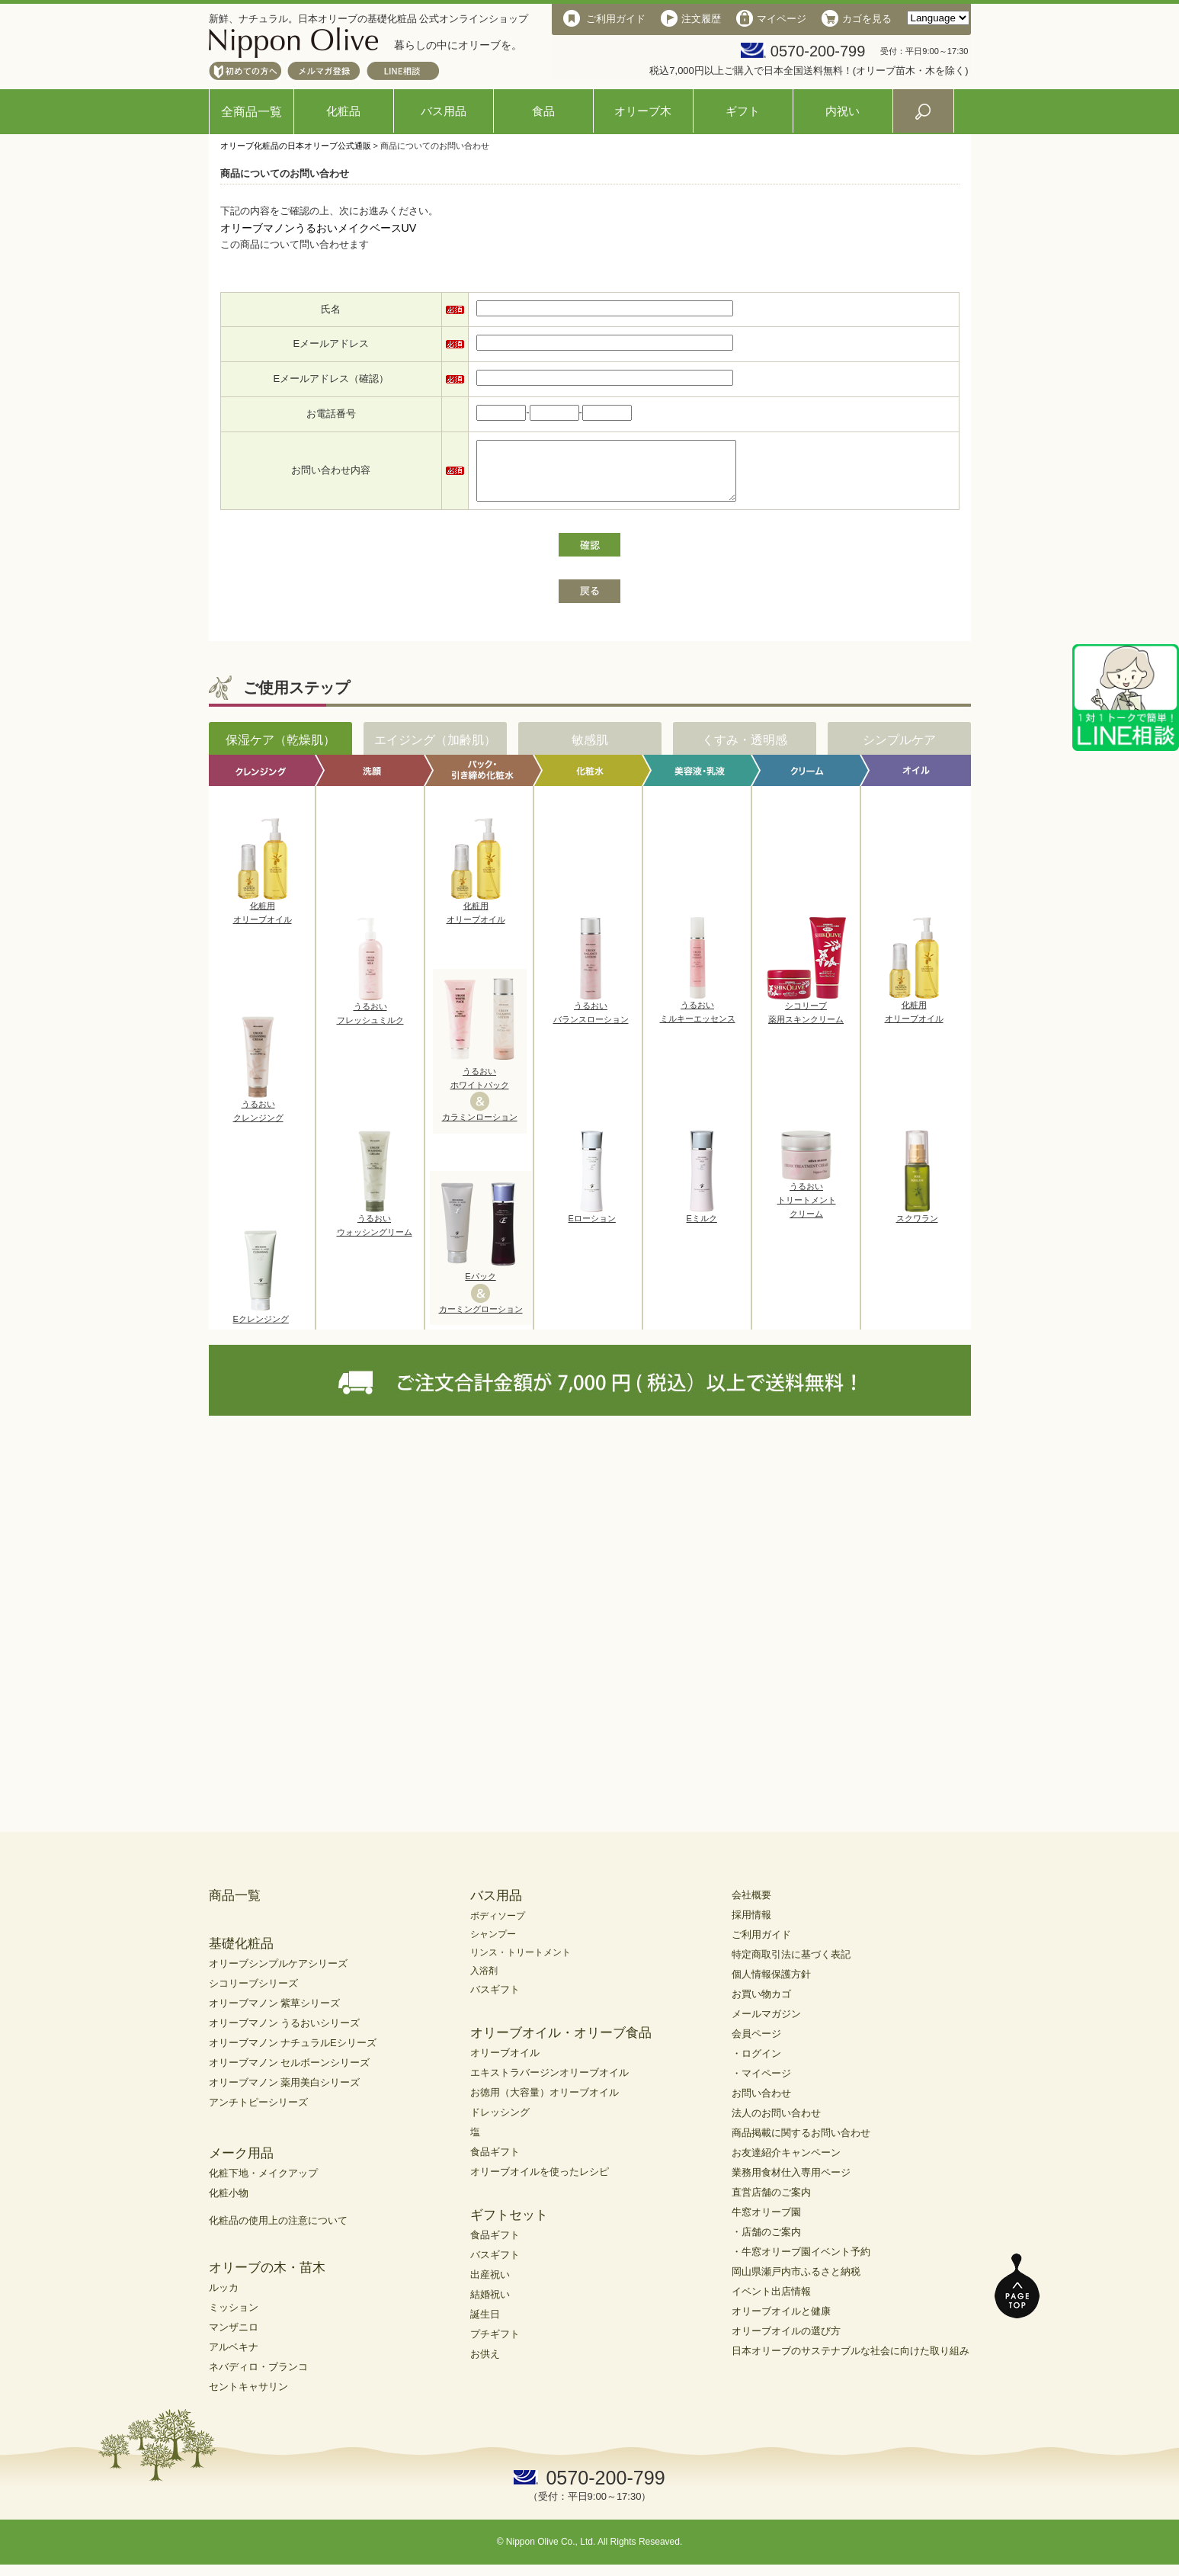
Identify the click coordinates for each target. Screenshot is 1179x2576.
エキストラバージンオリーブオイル (549, 2084)
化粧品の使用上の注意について (278, 2232)
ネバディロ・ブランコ (258, 2378)
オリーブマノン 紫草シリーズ (275, 2014)
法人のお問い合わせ (776, 2124)
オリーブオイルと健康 (781, 2322)
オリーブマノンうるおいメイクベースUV (318, 228)
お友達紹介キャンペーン (786, 2164)
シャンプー (493, 1945)
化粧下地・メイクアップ (263, 2184)
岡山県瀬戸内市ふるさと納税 (796, 2283)
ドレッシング (500, 2123)
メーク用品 (241, 2164)
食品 (543, 110)
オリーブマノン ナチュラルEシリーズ (292, 2054)
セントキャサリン (248, 2398)
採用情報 (751, 1926)
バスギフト (495, 2001)
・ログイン (756, 2065)
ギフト (743, 110)
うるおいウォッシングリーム (374, 1232)
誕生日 (485, 2325)
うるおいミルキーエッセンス (697, 1018)
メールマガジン (766, 2025)
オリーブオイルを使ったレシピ (539, 2183)
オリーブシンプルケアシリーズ (278, 1975)
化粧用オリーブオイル (262, 919)
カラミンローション (479, 1128)
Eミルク (702, 1225)
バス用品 (443, 110)
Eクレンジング (261, 1326)
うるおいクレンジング (258, 1118)
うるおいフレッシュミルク (370, 1020)
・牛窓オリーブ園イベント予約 (801, 2263)
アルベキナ (233, 2358)
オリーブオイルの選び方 (786, 2342)
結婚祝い (490, 2305)
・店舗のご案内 (766, 2243)
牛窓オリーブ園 (766, 2223)
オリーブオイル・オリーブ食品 (561, 2044)
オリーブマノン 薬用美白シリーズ (284, 2094)
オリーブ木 (642, 110)
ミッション (233, 2318)
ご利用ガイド (761, 1946)
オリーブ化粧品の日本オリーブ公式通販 (295, 145)
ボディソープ (497, 1927)
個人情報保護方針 (771, 1985)
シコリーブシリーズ (253, 1994)
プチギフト (495, 2345)
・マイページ (761, 2084)
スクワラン (917, 1225)
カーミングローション (481, 1320)
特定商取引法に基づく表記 (791, 1965)
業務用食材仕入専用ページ (791, 2183)
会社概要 (751, 1906)
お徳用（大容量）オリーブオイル (544, 2103)
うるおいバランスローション (591, 1019)
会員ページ (756, 2045)
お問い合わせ (761, 2104)
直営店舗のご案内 (771, 2203)
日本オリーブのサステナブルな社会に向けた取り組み (850, 2362)
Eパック (480, 1287)
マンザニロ (233, 2338)
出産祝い (490, 2286)
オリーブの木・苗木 (267, 2279)
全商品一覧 (251, 111)
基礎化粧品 (241, 1955)
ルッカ (224, 2299)
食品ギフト (495, 2163)
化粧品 (343, 110)
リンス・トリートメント (520, 1963)
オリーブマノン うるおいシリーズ (284, 2034)
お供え (485, 2365)
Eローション (592, 1225)
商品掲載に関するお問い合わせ (801, 2144)
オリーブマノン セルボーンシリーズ (289, 2074)
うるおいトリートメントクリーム (806, 1206)
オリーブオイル (505, 2064)
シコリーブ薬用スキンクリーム (806, 1019)
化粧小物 (228, 2204)
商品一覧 (235, 1907)
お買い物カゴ (761, 2005)
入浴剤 (484, 1982)
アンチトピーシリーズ (258, 2113)
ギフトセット (509, 2226)
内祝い (842, 110)
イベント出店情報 (771, 2302)
